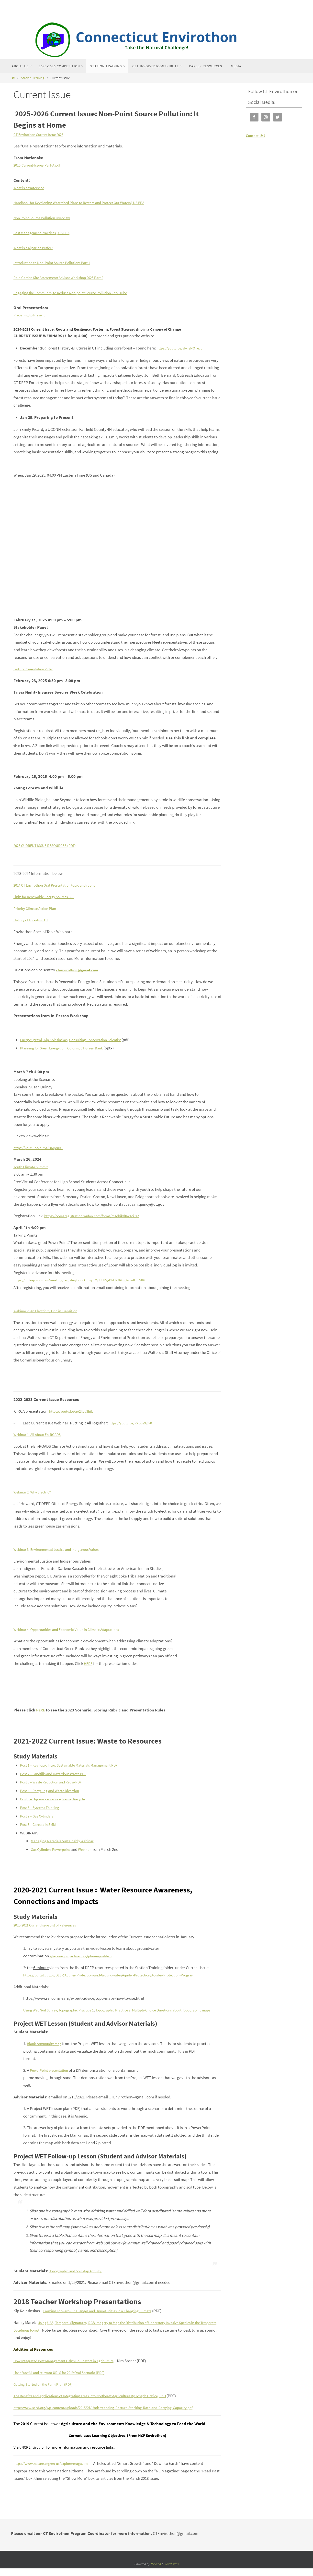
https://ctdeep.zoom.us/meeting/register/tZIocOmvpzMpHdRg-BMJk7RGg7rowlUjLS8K (87, 1280)
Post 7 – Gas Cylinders (38, 1816)
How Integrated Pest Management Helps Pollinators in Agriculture (69, 2368)
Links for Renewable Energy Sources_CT (47, 896)
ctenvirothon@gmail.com (80, 970)
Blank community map (46, 2051)
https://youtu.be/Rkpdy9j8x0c (134, 1423)
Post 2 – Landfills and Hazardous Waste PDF (57, 1773)
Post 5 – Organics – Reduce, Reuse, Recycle (56, 1799)
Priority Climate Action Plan (37, 908)
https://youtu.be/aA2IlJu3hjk (73, 1411)
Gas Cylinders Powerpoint (53, 1849)
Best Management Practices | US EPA (44, 232)
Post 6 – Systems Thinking (42, 1807)
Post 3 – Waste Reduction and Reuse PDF (54, 1782)
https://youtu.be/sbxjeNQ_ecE (182, 348)
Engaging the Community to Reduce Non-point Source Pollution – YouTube (76, 292)
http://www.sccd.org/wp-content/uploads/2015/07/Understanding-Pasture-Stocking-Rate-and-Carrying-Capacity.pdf (114, 2415)
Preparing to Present (31, 315)
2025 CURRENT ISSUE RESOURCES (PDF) (47, 845)
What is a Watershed (30, 187)
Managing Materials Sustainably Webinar (66, 1840)
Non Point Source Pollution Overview (44, 217)
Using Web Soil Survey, (42, 2010)
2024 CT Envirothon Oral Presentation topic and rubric (59, 885)
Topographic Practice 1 (82, 2010)
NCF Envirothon (35, 2454)
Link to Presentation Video (35, 669)
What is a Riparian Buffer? (35, 247)
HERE (88, 1663)
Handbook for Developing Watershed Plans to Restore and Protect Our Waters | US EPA (86, 202)
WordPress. (171, 2571)
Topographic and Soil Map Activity (78, 2278)
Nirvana (155, 2571)
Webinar (90, 1849)
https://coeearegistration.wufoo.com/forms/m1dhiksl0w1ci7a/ (98, 1215)
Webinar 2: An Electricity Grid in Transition (48, 1310)
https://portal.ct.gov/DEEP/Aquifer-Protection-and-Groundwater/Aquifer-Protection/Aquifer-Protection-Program (120, 1975)
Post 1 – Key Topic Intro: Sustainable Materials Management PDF (74, 1765)
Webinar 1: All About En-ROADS (39, 1434)
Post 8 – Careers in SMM (40, 1824)
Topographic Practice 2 (123, 2010)
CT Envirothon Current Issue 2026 (41, 134)
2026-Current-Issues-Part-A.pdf (39, 165)
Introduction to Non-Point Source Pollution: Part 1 (56, 262)
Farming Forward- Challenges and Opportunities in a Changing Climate (103, 2318)
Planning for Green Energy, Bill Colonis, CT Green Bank (66, 1048)
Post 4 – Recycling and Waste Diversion (53, 1790)
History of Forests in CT (33, 920)
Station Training (32, 78)
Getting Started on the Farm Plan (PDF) (46, 2391)
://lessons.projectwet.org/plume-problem (84, 1956)
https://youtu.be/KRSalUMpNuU (41, 1147)
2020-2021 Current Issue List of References (48, 1925)
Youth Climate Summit (32, 1166)
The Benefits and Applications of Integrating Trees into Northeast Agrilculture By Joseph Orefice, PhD (98, 2403)
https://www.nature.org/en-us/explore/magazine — (58, 2471)
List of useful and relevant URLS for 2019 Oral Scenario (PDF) (64, 2380)
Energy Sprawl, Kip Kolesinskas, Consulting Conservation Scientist (76, 1039)
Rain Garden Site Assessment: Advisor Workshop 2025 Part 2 (63, 277)
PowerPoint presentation (51, 2077)
